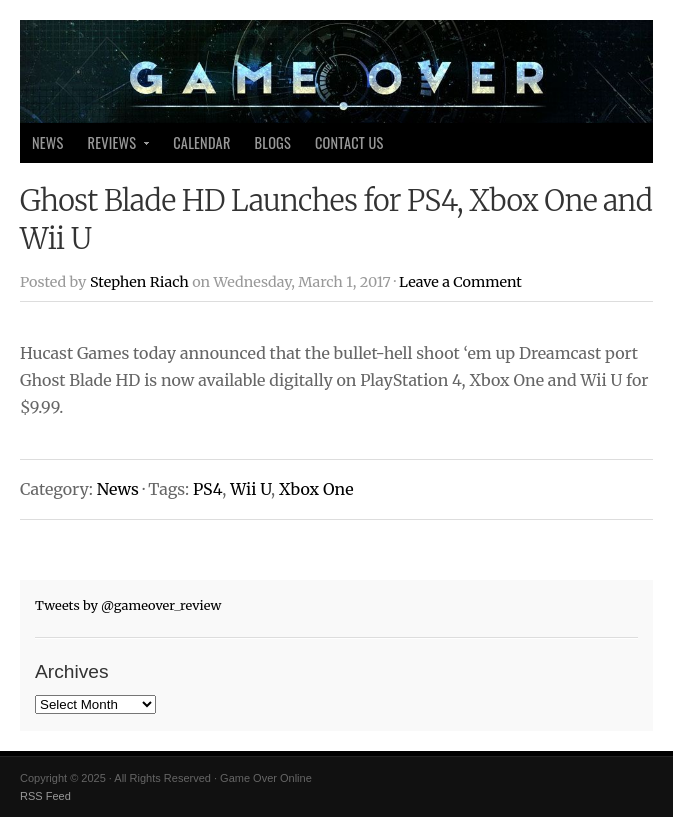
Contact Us (349, 142)
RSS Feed (45, 796)
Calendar (201, 142)
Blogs (273, 142)
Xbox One (316, 489)
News (48, 142)
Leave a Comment (460, 282)
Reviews (114, 147)
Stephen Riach (139, 282)
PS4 (207, 489)
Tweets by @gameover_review (128, 605)
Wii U (250, 489)
